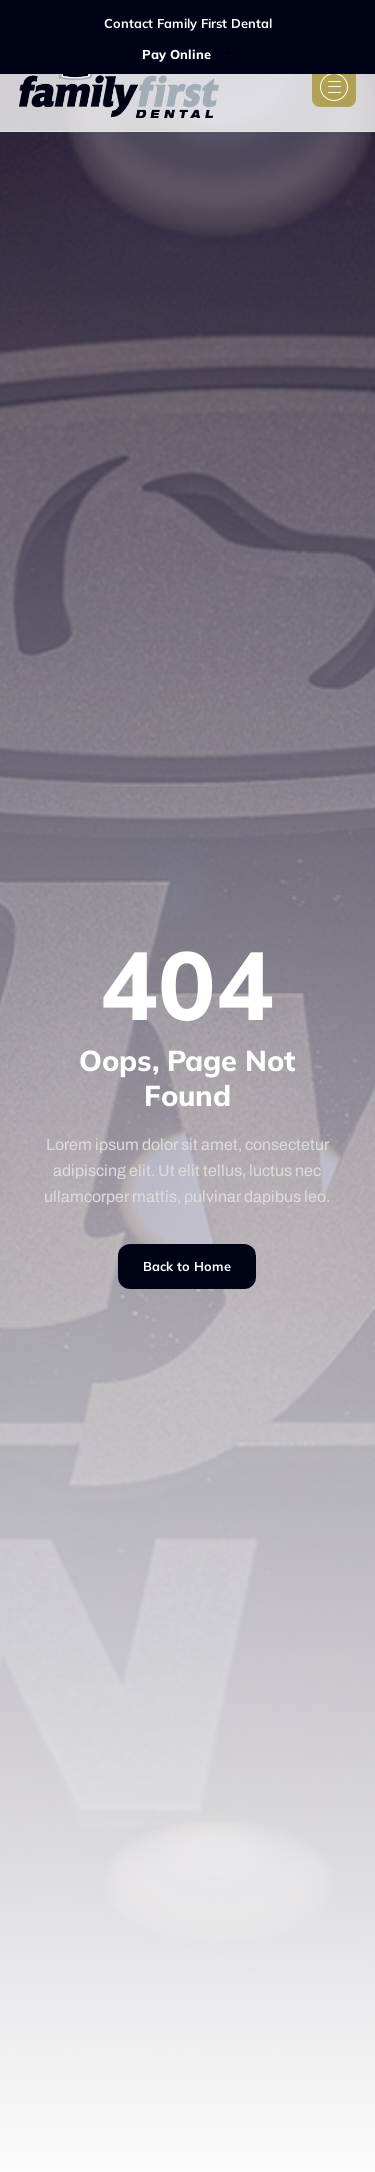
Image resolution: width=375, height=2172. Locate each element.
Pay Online (188, 53)
